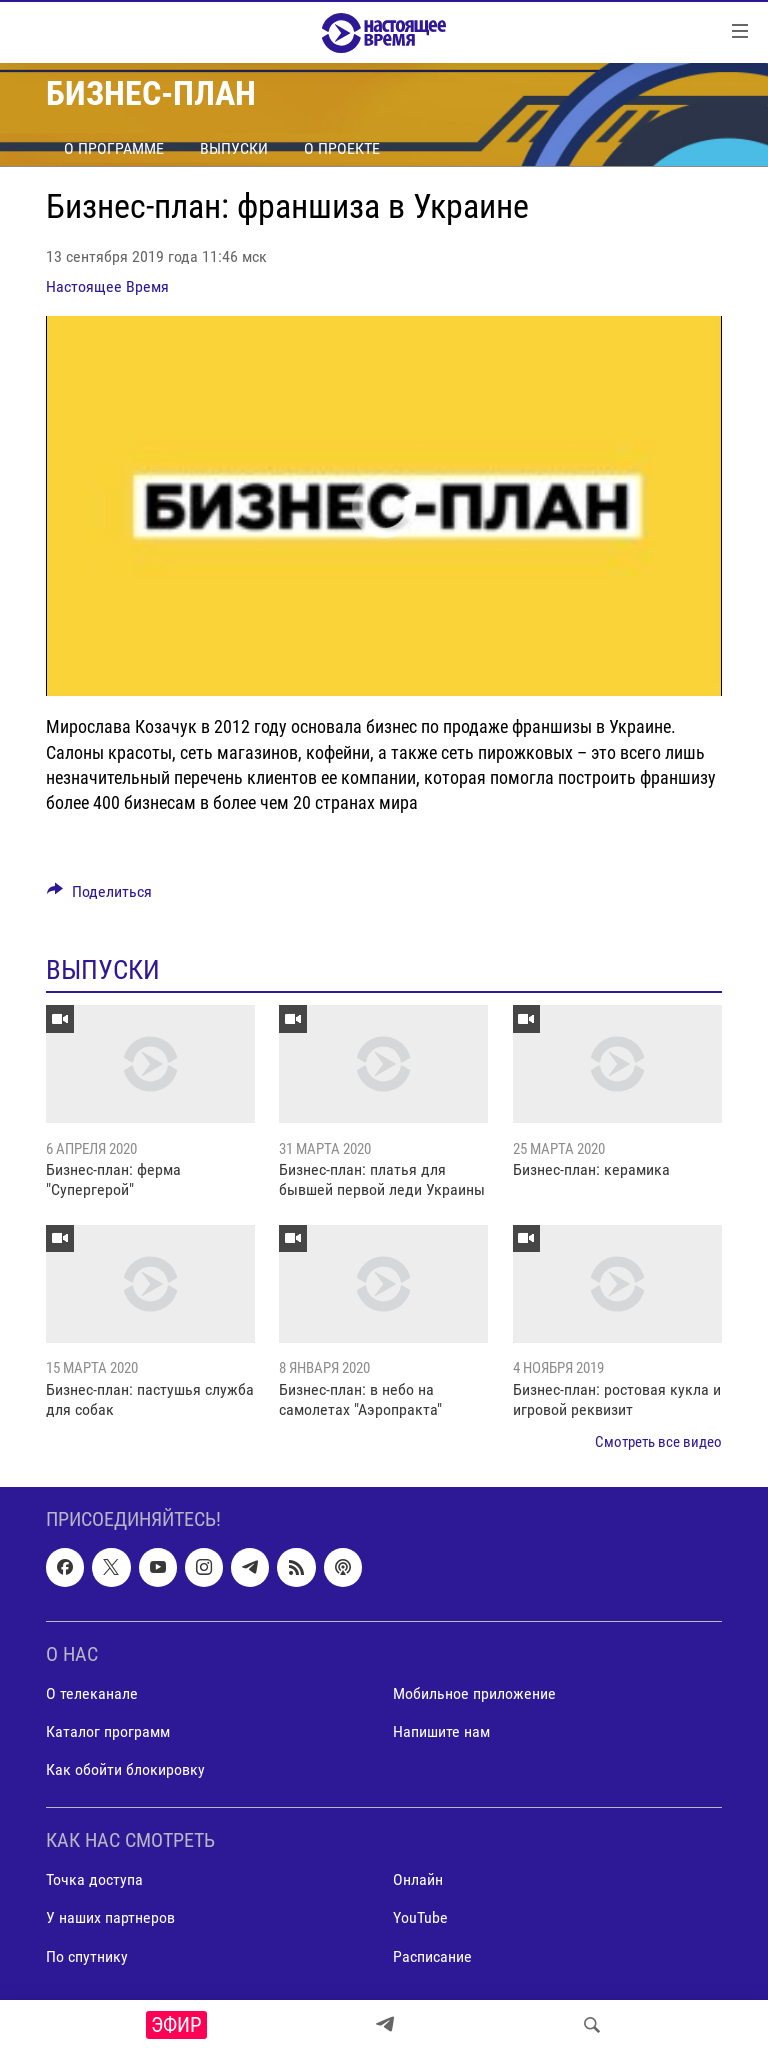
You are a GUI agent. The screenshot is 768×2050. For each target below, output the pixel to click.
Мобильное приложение (474, 1693)
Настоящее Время (107, 286)
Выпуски (234, 148)
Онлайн (418, 1879)
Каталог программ (108, 1731)
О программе (114, 148)
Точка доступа (94, 1879)
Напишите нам (441, 1731)
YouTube (420, 1917)
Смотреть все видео (658, 1442)
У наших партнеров (110, 1917)
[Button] (99, 896)
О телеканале (92, 1693)
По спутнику (87, 1955)
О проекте (342, 148)
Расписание (432, 1955)
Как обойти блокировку (125, 1769)
